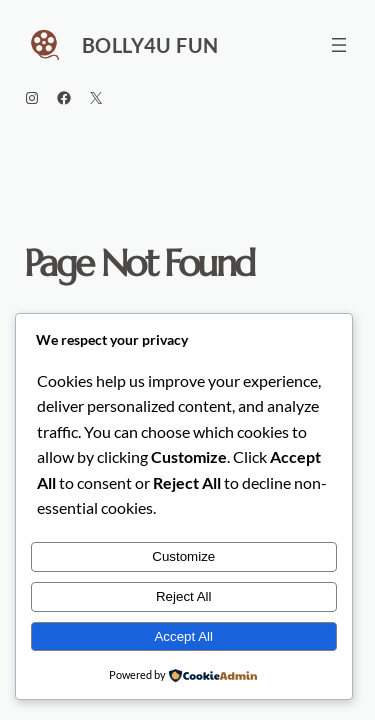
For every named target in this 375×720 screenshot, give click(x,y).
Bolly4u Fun (150, 45)
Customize (183, 556)
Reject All (184, 596)
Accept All (183, 636)
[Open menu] (339, 45)
